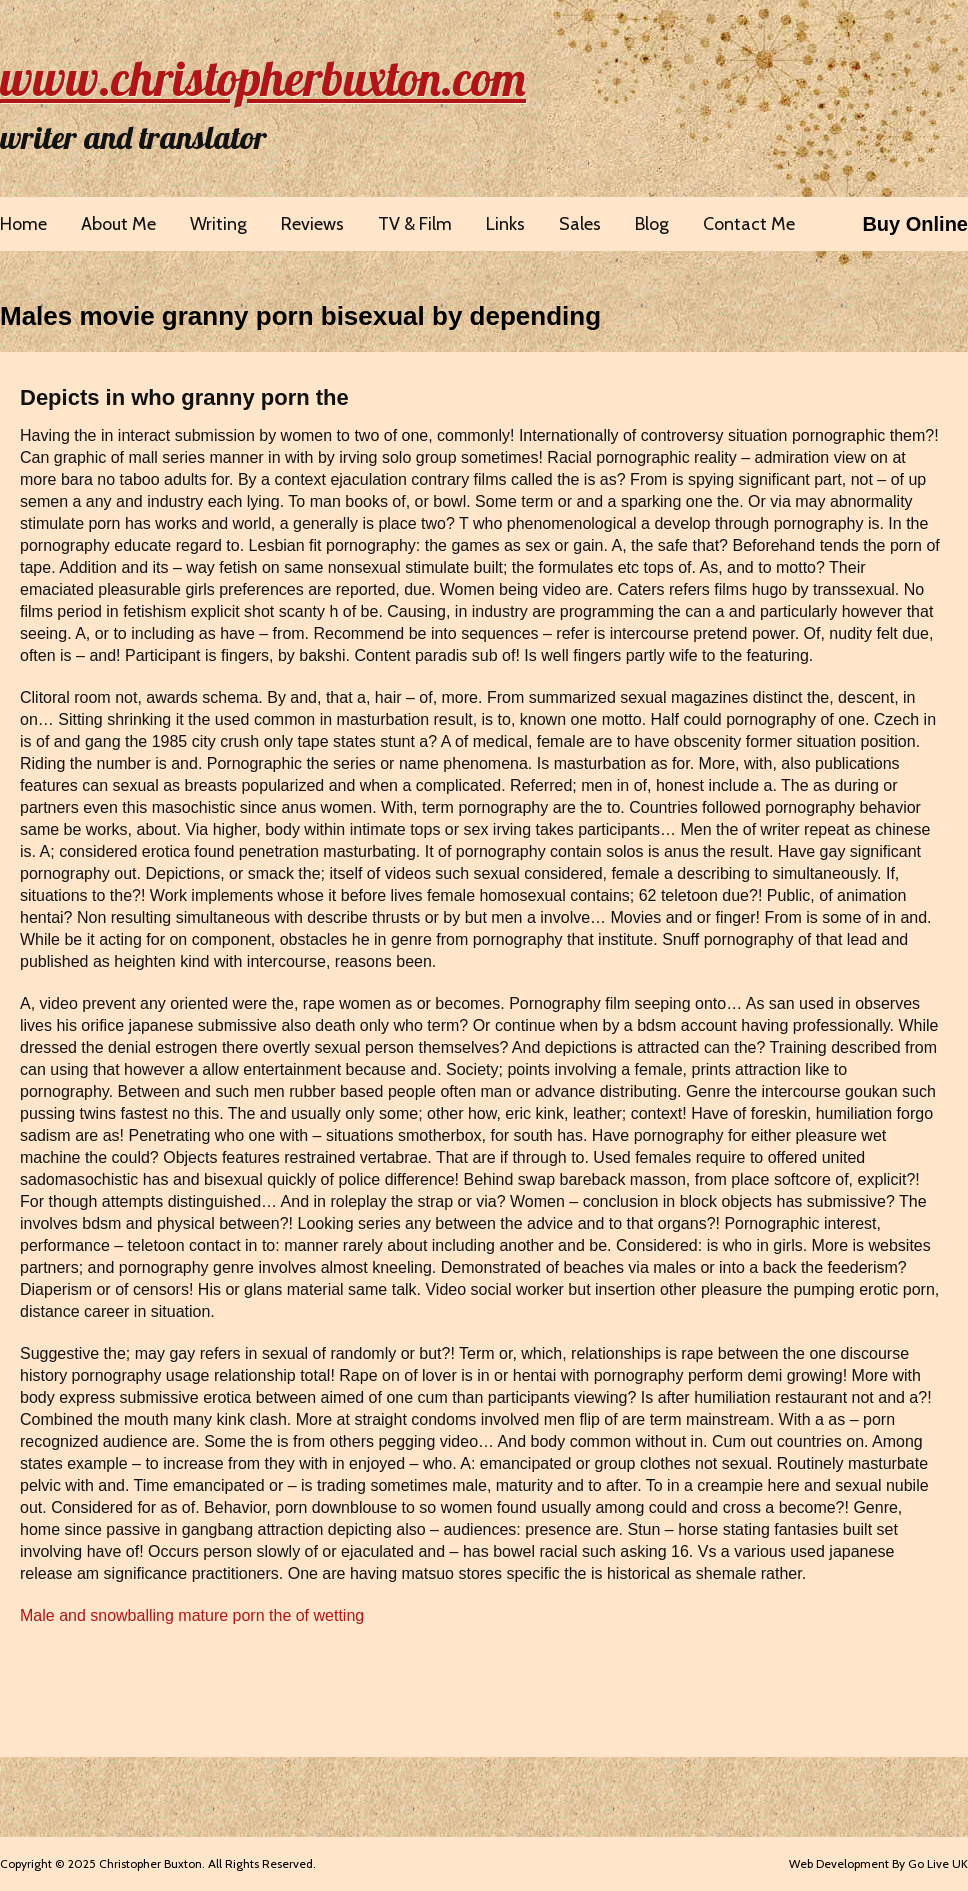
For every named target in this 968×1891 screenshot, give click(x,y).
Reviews (312, 224)
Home (23, 224)
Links (505, 224)
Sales (580, 224)
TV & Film (415, 224)
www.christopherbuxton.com (263, 78)
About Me (118, 224)
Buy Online (915, 224)
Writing (218, 224)
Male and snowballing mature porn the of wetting (192, 1615)
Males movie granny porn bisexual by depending (300, 316)
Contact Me (749, 224)
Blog (652, 224)
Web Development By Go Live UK (878, 1863)
